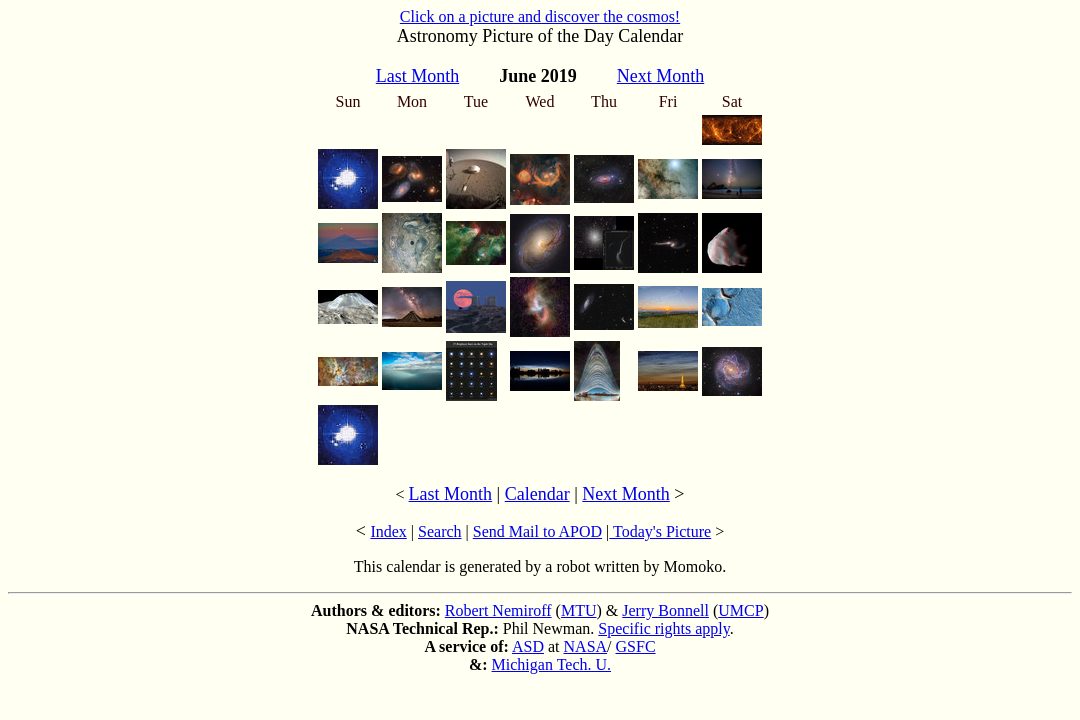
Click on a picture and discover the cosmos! (540, 16)
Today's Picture (660, 531)
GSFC (636, 646)
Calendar (537, 494)
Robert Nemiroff (498, 610)
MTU (579, 610)
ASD (528, 646)
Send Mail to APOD (537, 531)
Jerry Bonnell (665, 610)
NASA (586, 646)
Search (440, 531)
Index (388, 531)
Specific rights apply (663, 628)
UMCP (740, 610)
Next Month (626, 494)
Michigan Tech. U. (551, 664)
